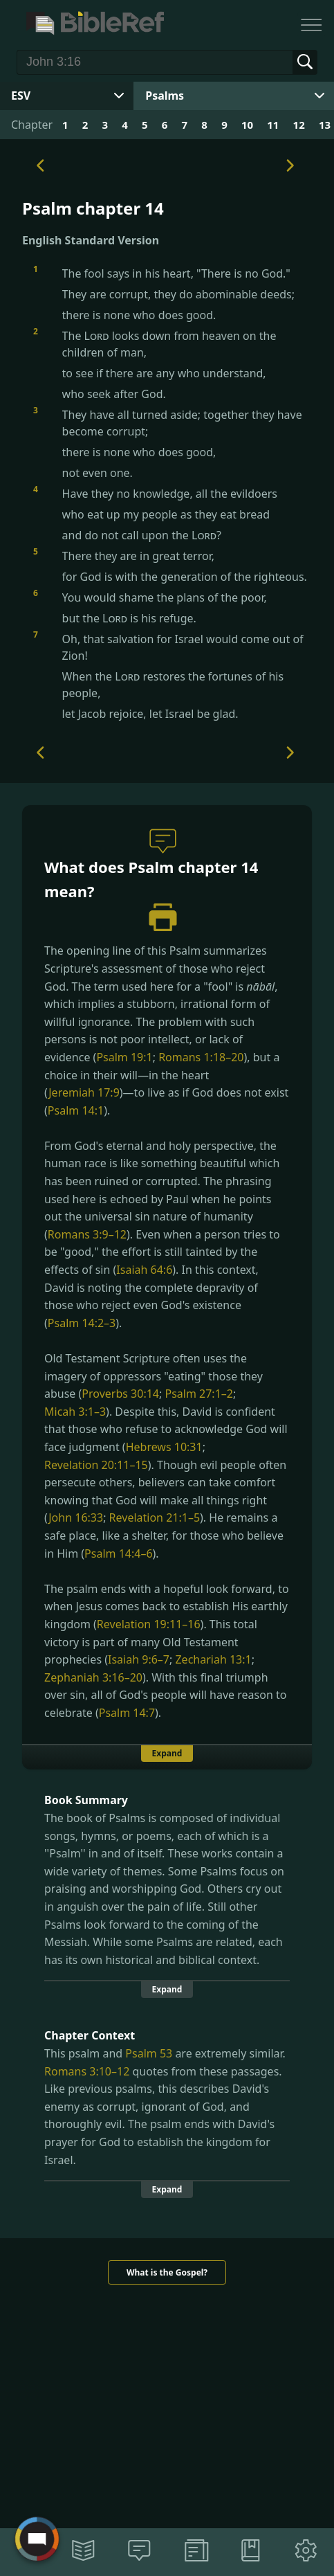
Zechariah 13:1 (213, 1659)
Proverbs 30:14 (120, 1393)
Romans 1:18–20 (200, 1057)
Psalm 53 (148, 2053)
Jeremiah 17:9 (84, 1092)
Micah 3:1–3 (75, 1411)
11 (273, 125)
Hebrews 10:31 (164, 1446)
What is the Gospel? (167, 2272)
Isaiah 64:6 (144, 1269)
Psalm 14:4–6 (118, 1553)
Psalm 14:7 (127, 1712)
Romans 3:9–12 (87, 1234)
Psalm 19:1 (124, 1057)
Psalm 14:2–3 (81, 1323)
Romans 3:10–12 (86, 2071)
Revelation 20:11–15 (96, 1464)
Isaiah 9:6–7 (138, 1659)
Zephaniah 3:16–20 (93, 1677)
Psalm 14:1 (76, 1110)
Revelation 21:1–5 (154, 1517)
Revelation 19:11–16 (149, 1624)
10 (247, 125)
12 (299, 125)
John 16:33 (75, 1517)
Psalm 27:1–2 (198, 1393)
